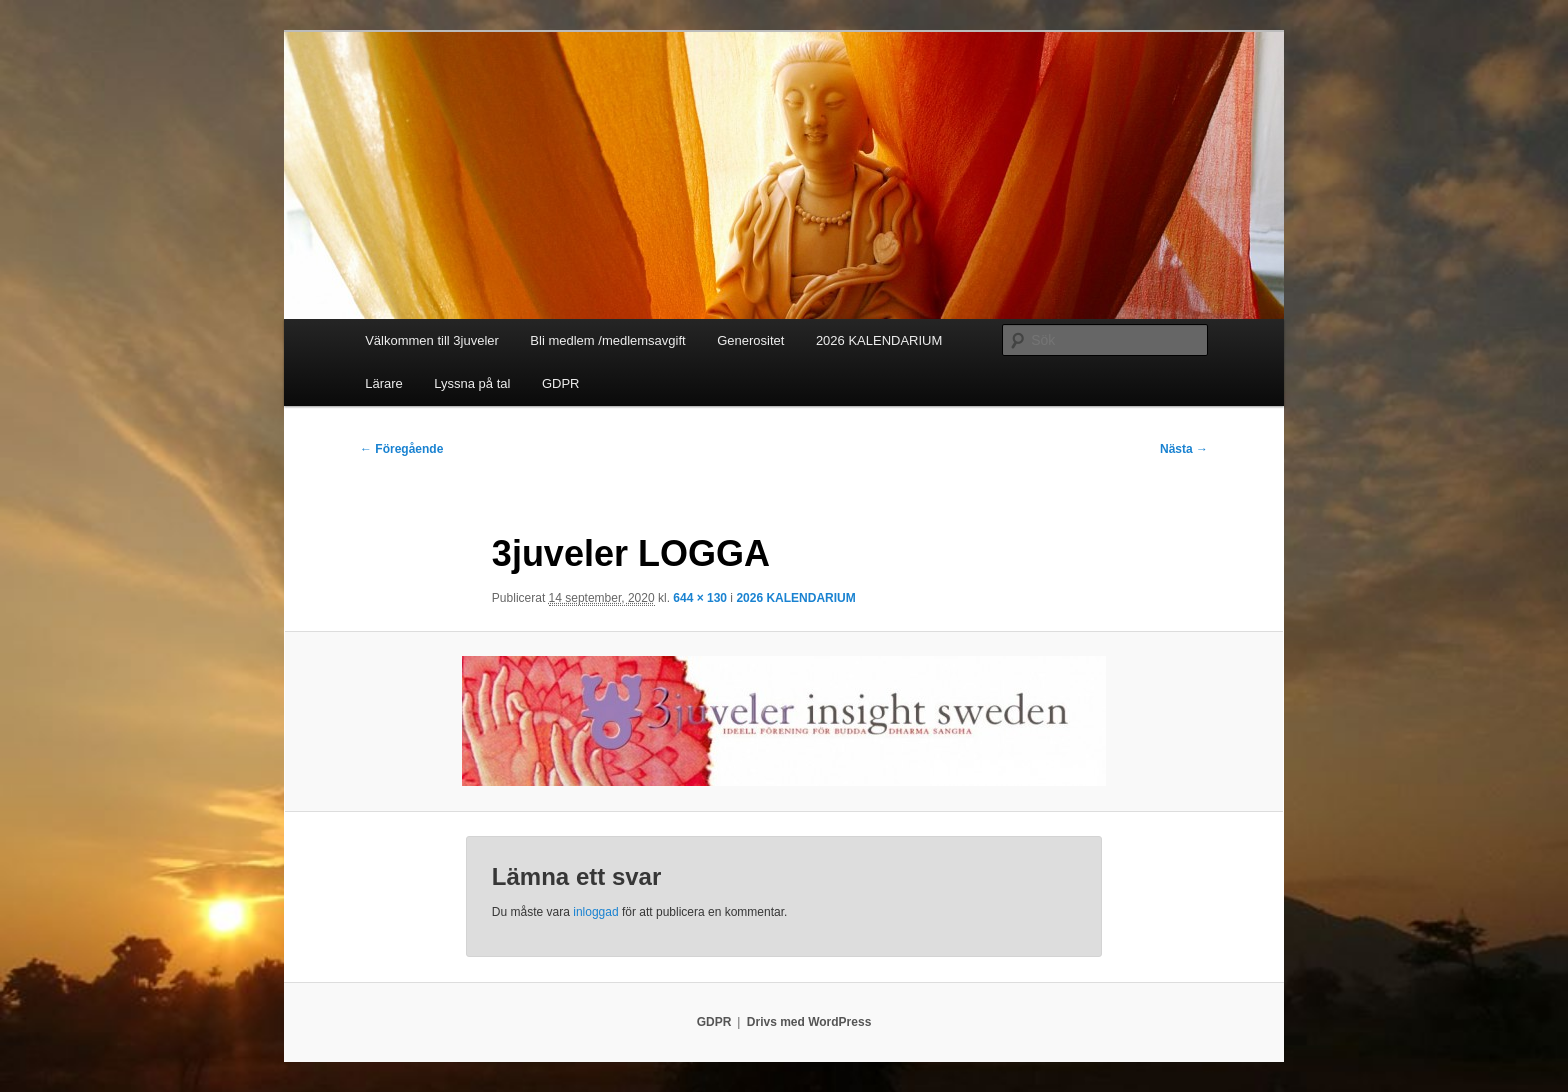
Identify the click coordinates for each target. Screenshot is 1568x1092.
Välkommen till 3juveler (432, 340)
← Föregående (401, 449)
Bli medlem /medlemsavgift (607, 340)
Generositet (750, 340)
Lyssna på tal (472, 383)
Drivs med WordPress (809, 1022)
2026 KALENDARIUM (879, 340)
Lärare (384, 383)
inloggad (595, 912)
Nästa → (1184, 449)
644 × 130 (700, 598)
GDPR (561, 383)
